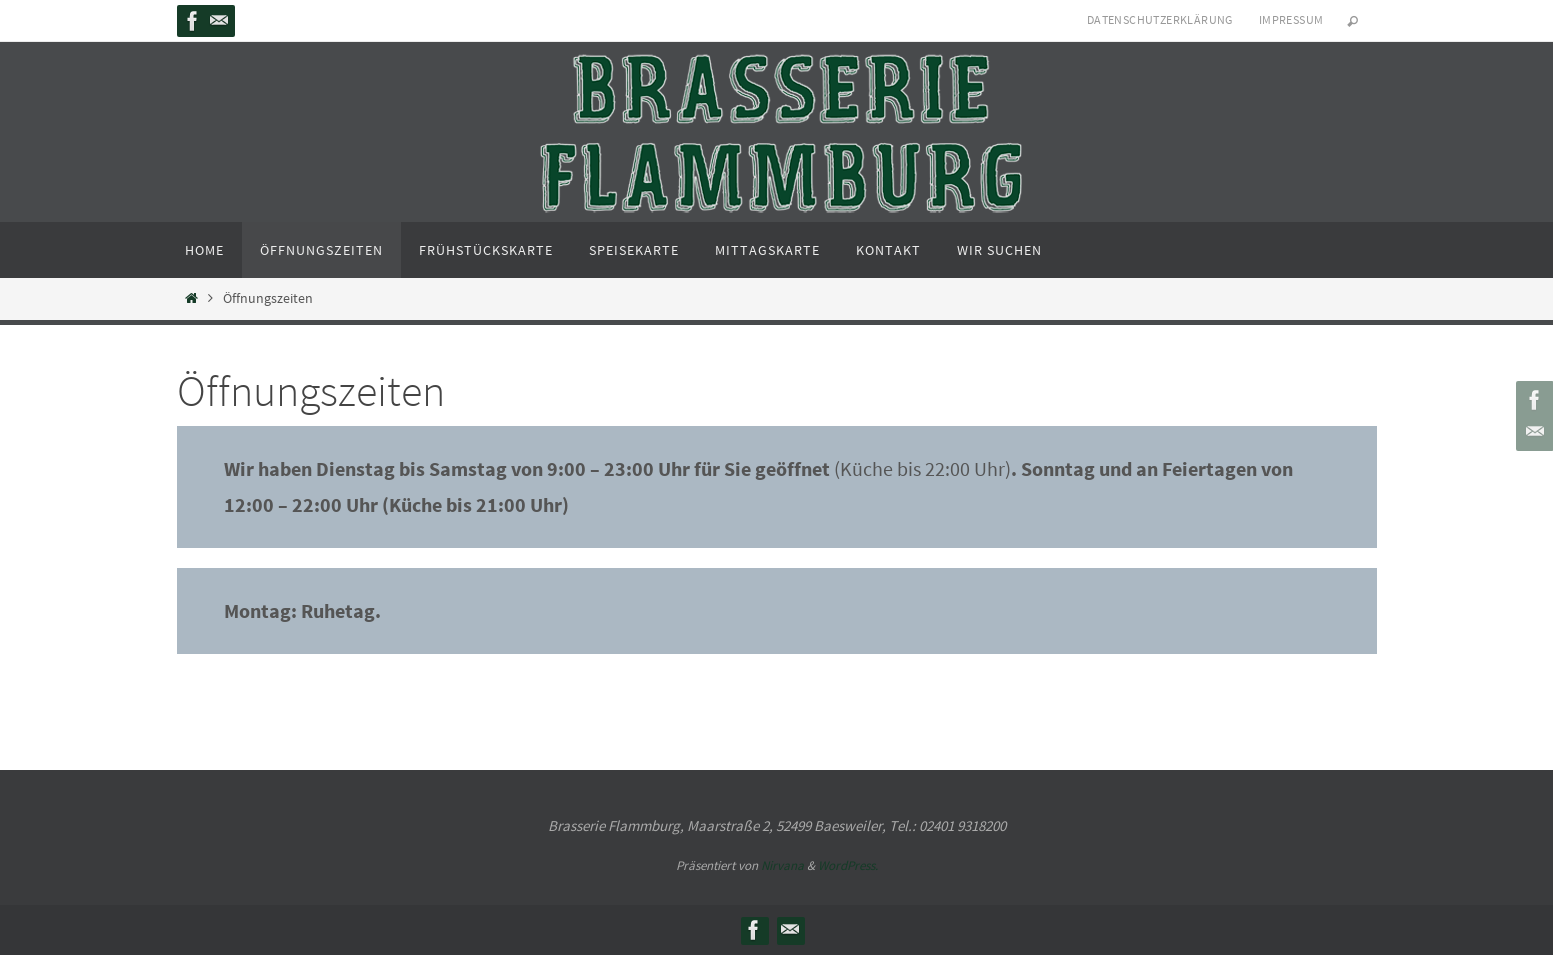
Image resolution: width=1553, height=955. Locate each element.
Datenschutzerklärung (1160, 19)
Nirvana (782, 865)
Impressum (1291, 19)
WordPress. (848, 865)
